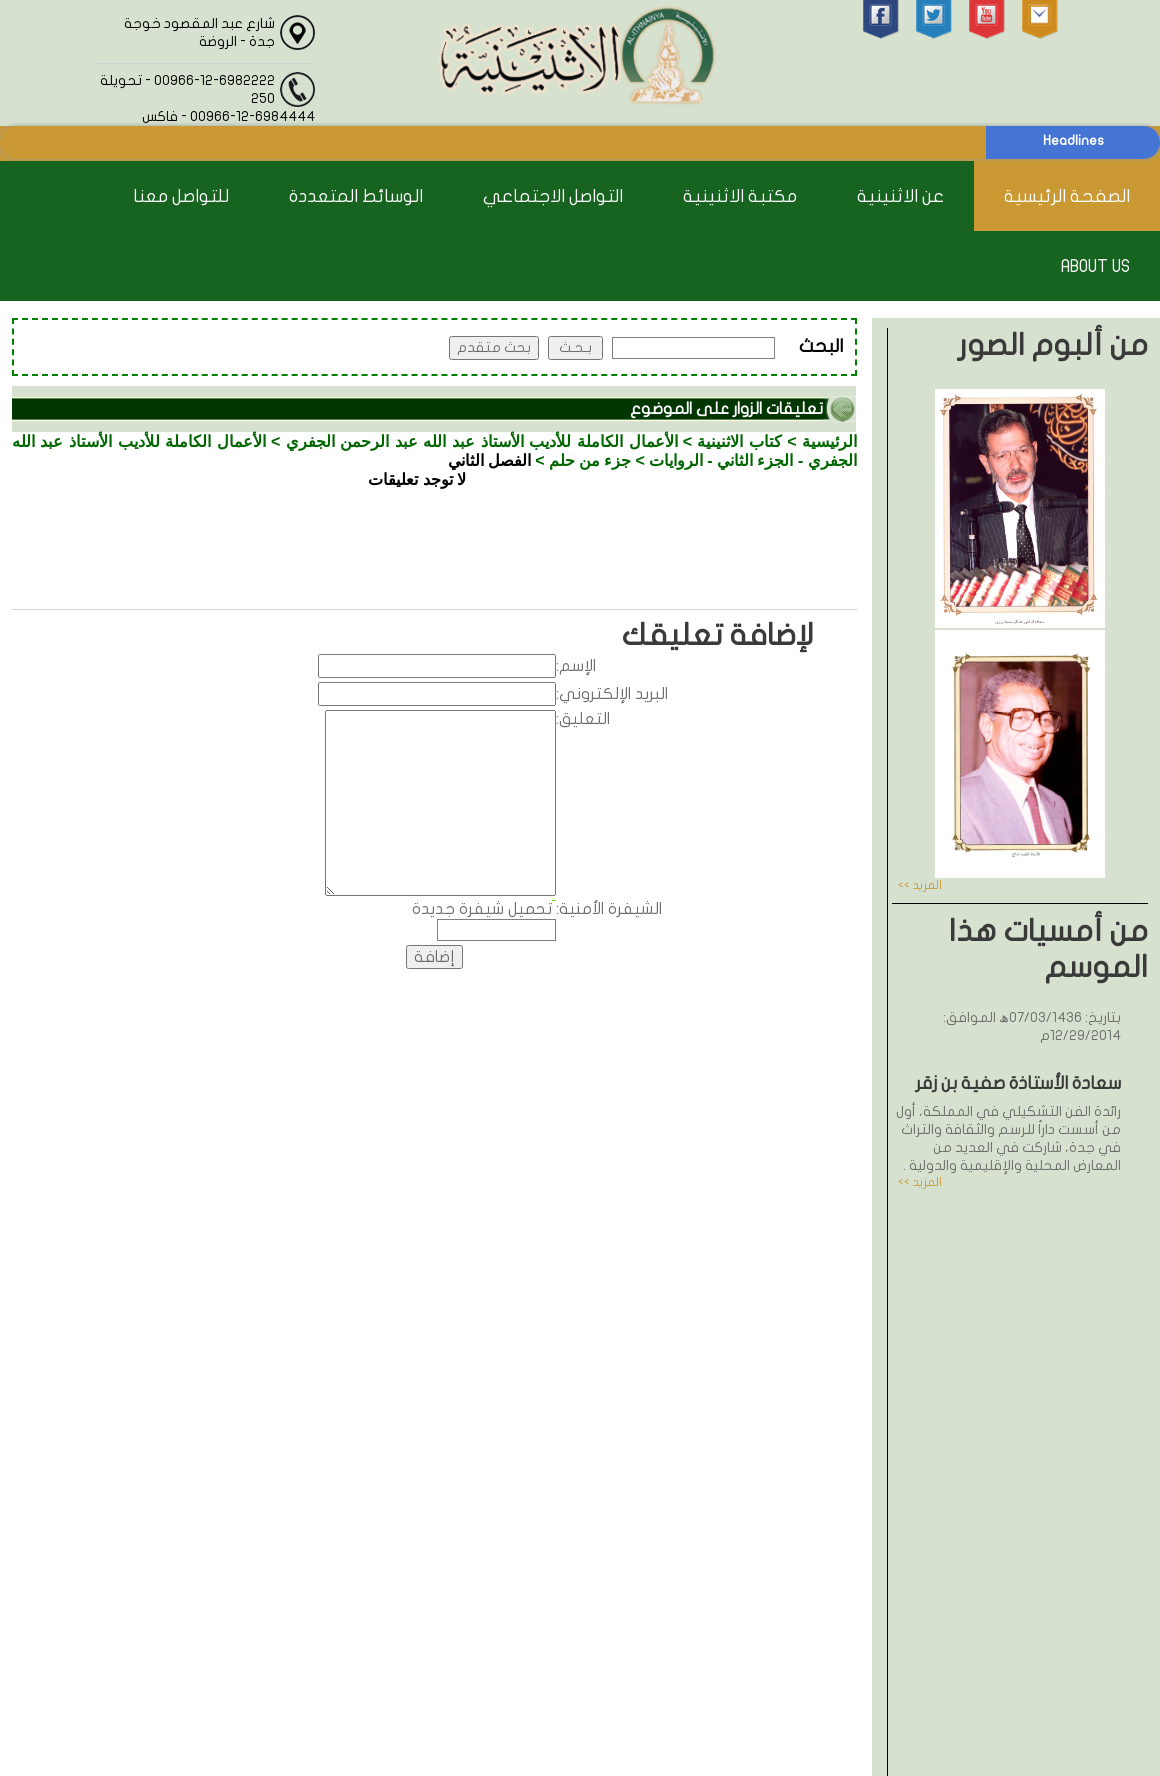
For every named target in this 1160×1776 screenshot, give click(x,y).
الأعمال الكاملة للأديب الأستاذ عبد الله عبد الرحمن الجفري (482, 441)
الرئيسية (829, 441)
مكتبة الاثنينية (740, 196)
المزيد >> (920, 885)
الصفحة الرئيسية (1067, 196)
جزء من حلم (590, 460)
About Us (1095, 266)
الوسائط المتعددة (356, 196)
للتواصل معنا (181, 196)
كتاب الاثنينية (739, 441)
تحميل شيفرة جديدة (482, 909)
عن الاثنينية (900, 196)
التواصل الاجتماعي (553, 196)
